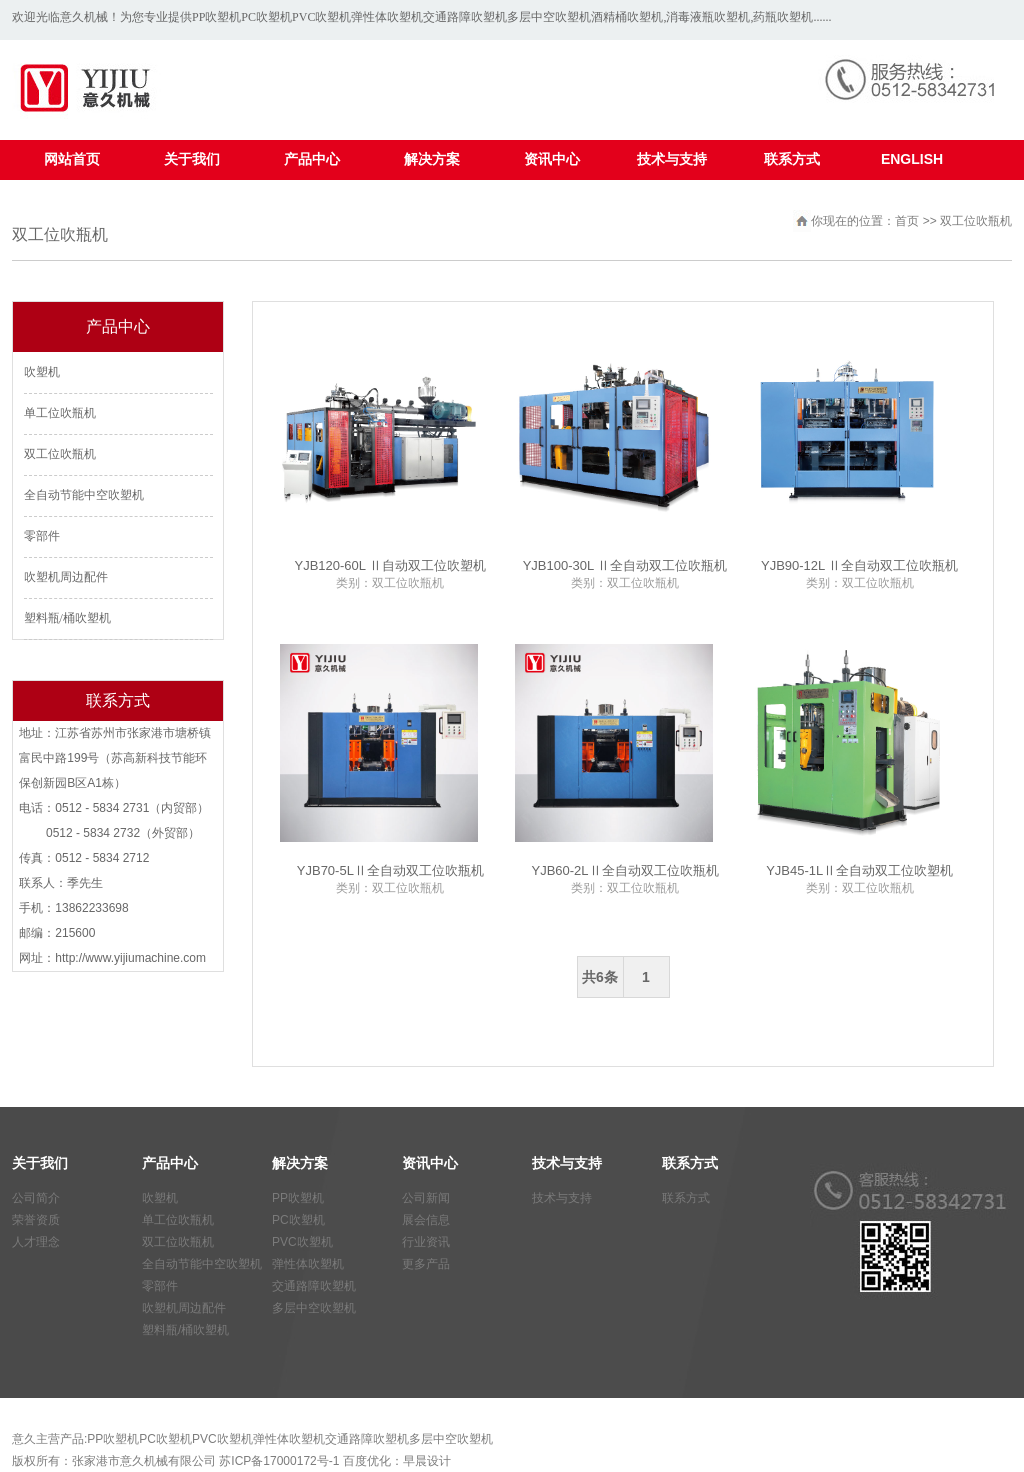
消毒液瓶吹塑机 (708, 17)
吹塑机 (42, 372)
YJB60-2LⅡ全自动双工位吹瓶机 (624, 870)
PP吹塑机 (216, 17)
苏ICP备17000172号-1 (279, 1461)
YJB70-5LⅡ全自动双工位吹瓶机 (390, 870)
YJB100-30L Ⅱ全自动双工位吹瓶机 (625, 565)
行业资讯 (426, 1242)
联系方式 (686, 1198)
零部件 (42, 536)
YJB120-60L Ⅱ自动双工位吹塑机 (391, 565)
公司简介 (36, 1198)
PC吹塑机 (266, 17)
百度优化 (367, 1461)
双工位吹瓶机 (60, 454)
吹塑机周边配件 (66, 577)
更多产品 (426, 1264)
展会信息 (426, 1220)
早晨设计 (427, 1461)
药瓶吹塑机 (783, 17)
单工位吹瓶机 (60, 413)
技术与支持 (562, 1198)
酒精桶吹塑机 (627, 17)
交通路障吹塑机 (465, 17)
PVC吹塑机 (321, 17)
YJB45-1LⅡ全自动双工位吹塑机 (859, 870)
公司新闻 (426, 1198)
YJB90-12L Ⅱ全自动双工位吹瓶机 (859, 565)
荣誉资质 (36, 1220)
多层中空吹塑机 (549, 17)
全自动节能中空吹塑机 (84, 495)
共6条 (600, 977)
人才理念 (36, 1242)
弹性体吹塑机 (387, 17)
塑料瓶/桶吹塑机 (67, 618)
